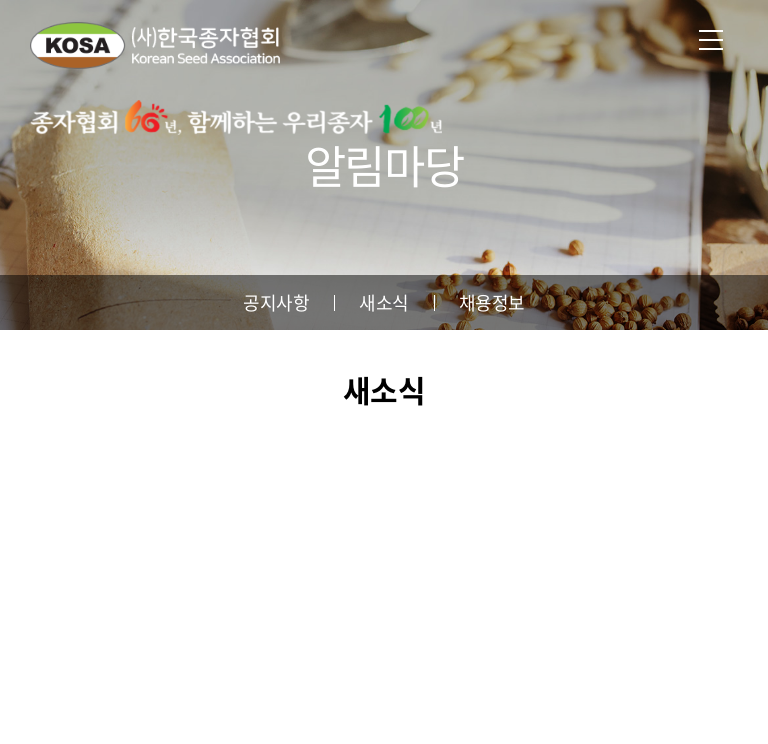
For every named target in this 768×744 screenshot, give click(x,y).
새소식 (383, 302)
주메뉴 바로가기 (0, 0)
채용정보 (492, 302)
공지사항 (276, 302)
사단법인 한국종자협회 (155, 45)
